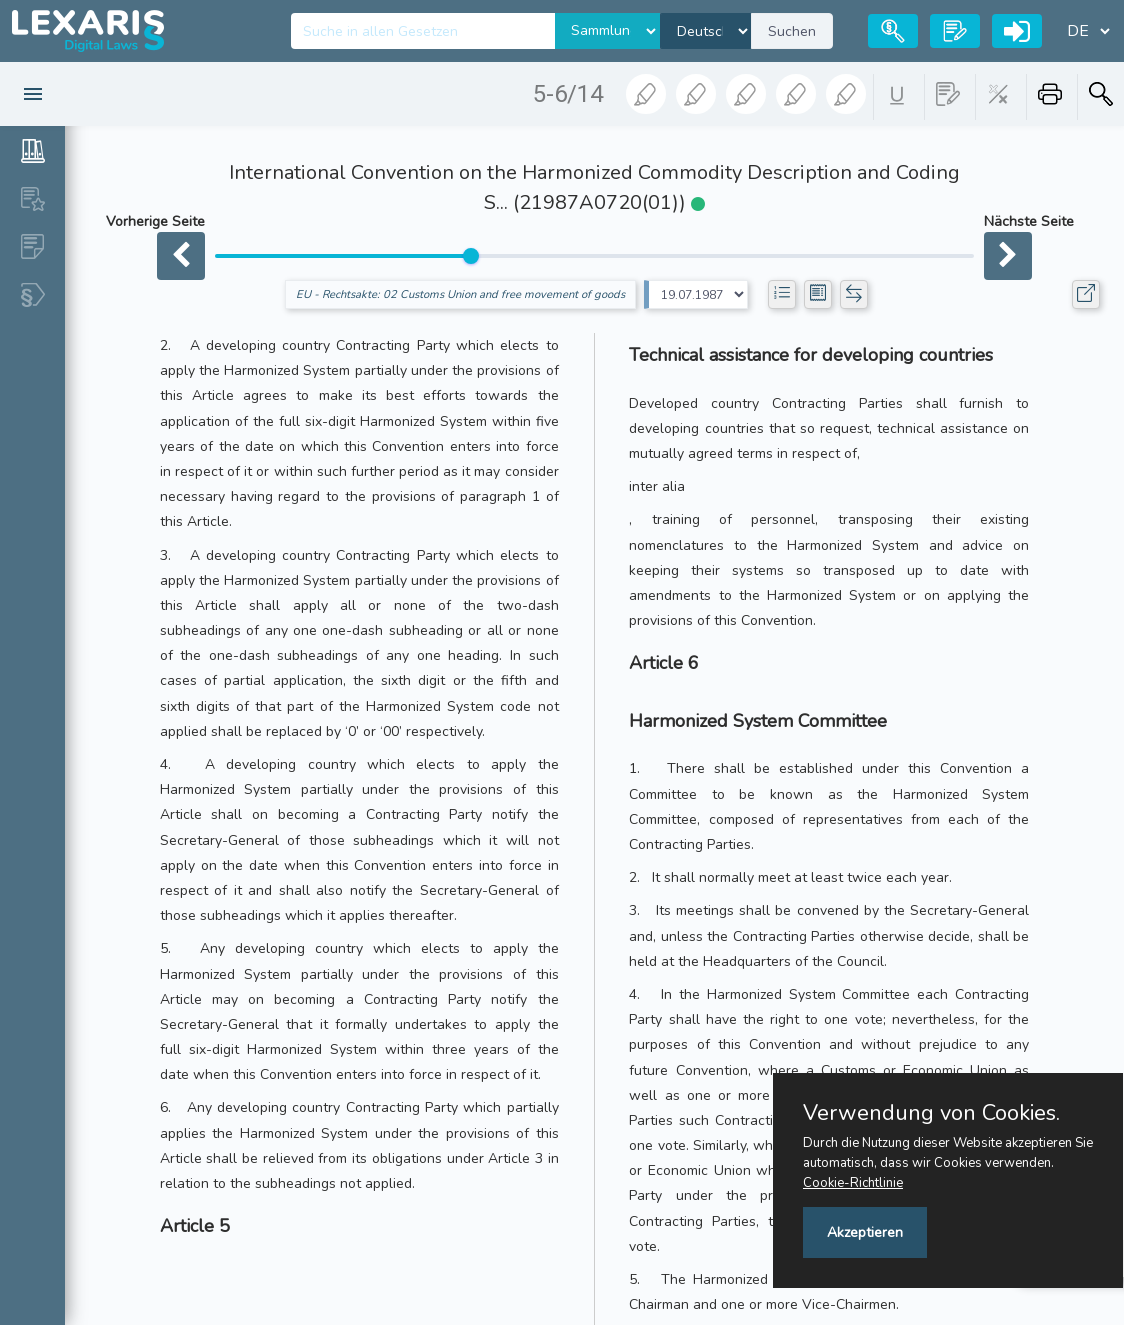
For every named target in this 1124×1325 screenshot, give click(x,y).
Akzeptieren (865, 1232)
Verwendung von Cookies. (931, 1113)
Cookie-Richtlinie (853, 1183)
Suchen (792, 31)
